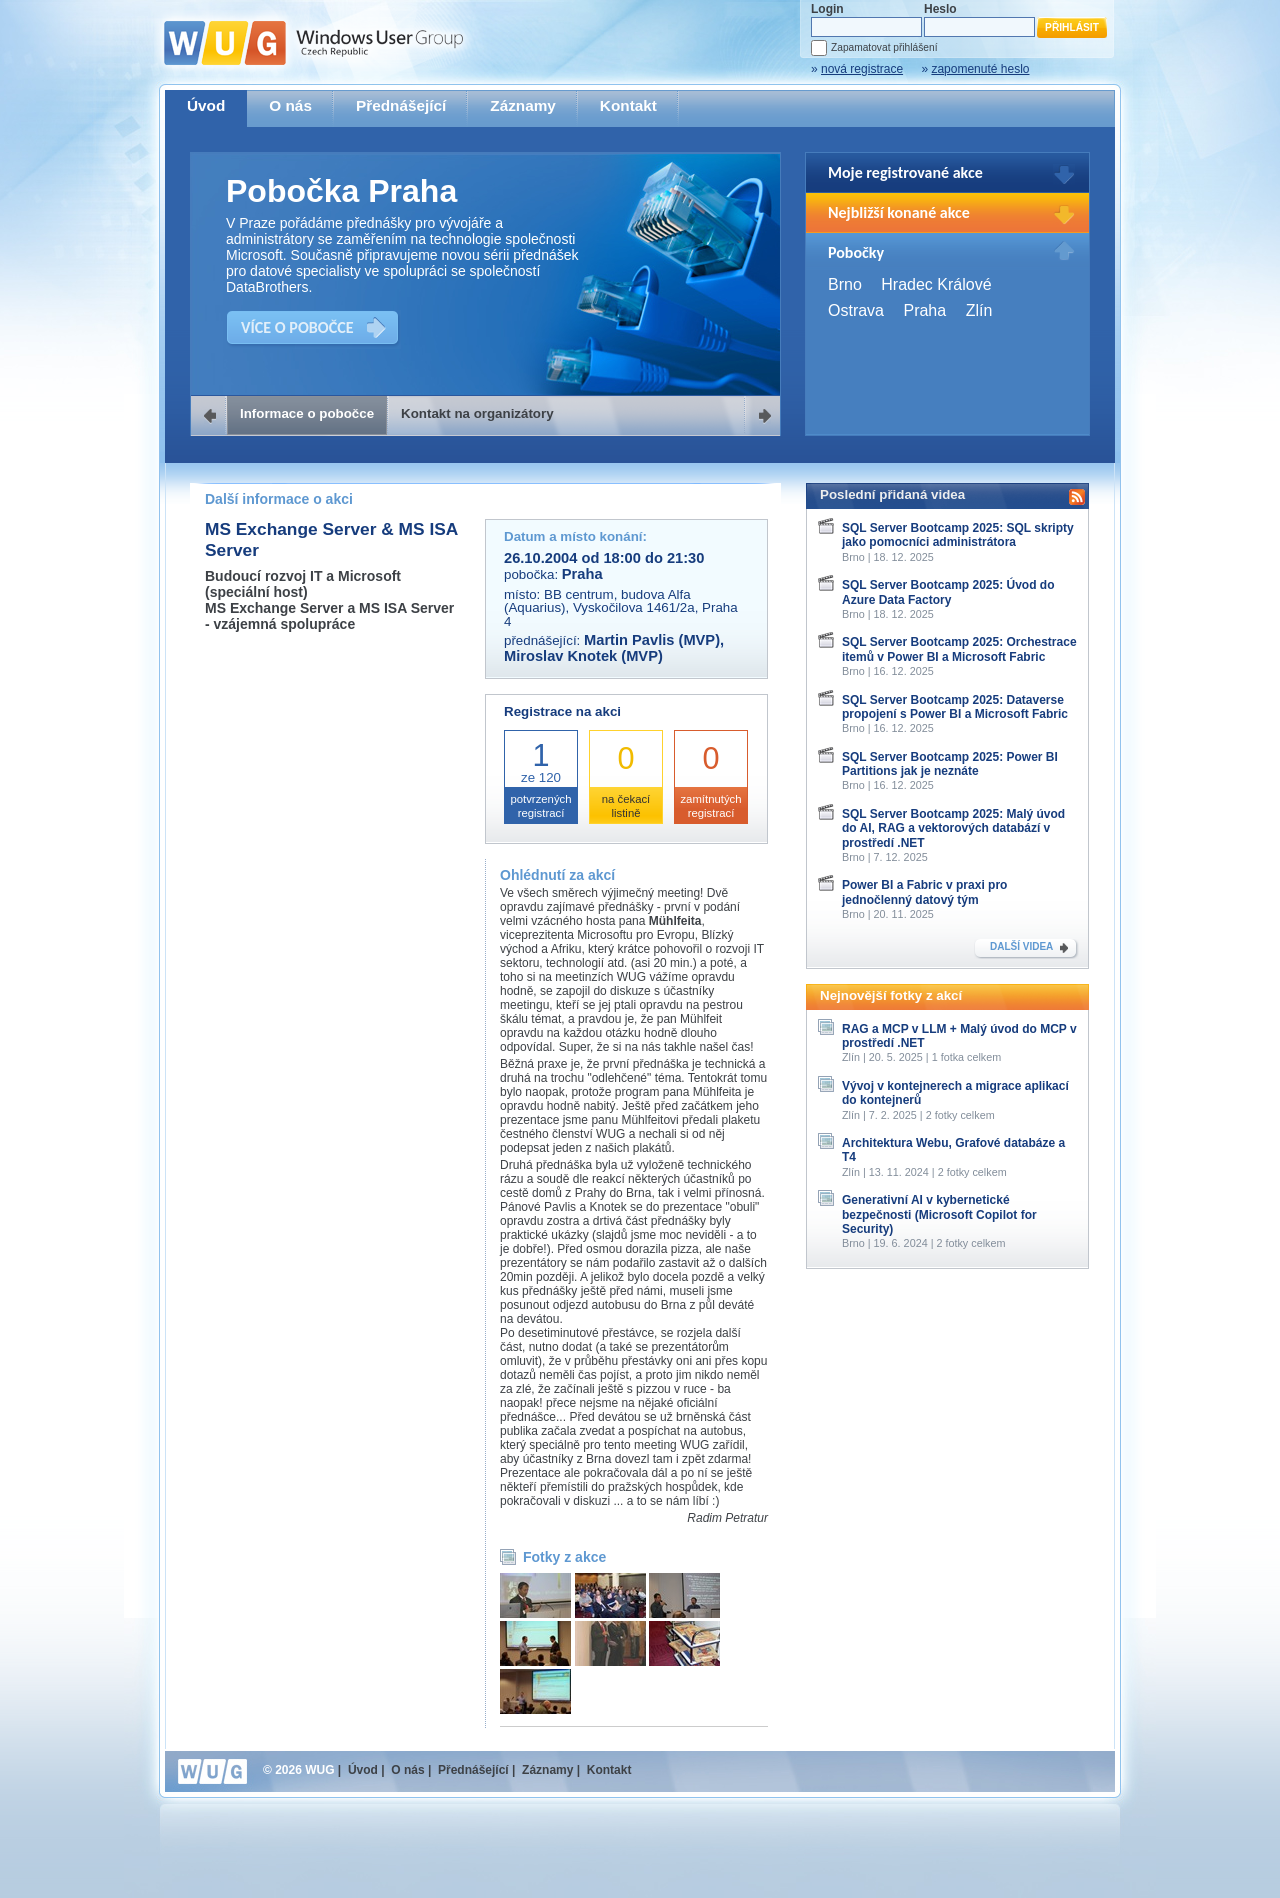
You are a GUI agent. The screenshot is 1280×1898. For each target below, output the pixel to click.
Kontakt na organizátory (477, 413)
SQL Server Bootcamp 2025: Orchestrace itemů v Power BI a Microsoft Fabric (959, 649)
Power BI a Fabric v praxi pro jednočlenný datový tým (924, 892)
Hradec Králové (936, 284)
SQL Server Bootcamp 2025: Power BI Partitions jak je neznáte (950, 764)
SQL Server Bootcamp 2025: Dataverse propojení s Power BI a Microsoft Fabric (955, 707)
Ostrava (856, 310)
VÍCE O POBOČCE (297, 327)
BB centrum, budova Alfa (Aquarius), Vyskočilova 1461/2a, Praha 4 (621, 608)
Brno (845, 284)
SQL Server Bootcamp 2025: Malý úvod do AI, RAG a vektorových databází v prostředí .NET (953, 828)
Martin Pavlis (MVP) (652, 640)
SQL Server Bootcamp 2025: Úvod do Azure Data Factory (948, 592)
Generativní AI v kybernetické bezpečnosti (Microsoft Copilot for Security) (939, 1214)
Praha (924, 310)
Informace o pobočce (307, 413)
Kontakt (628, 105)
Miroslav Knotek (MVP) (583, 656)
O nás (290, 105)
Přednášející (401, 105)
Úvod (206, 105)
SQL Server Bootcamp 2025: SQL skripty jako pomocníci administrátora (958, 535)
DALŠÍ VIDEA (1021, 946)
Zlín (979, 310)
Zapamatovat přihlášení (884, 47)
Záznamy (523, 105)
